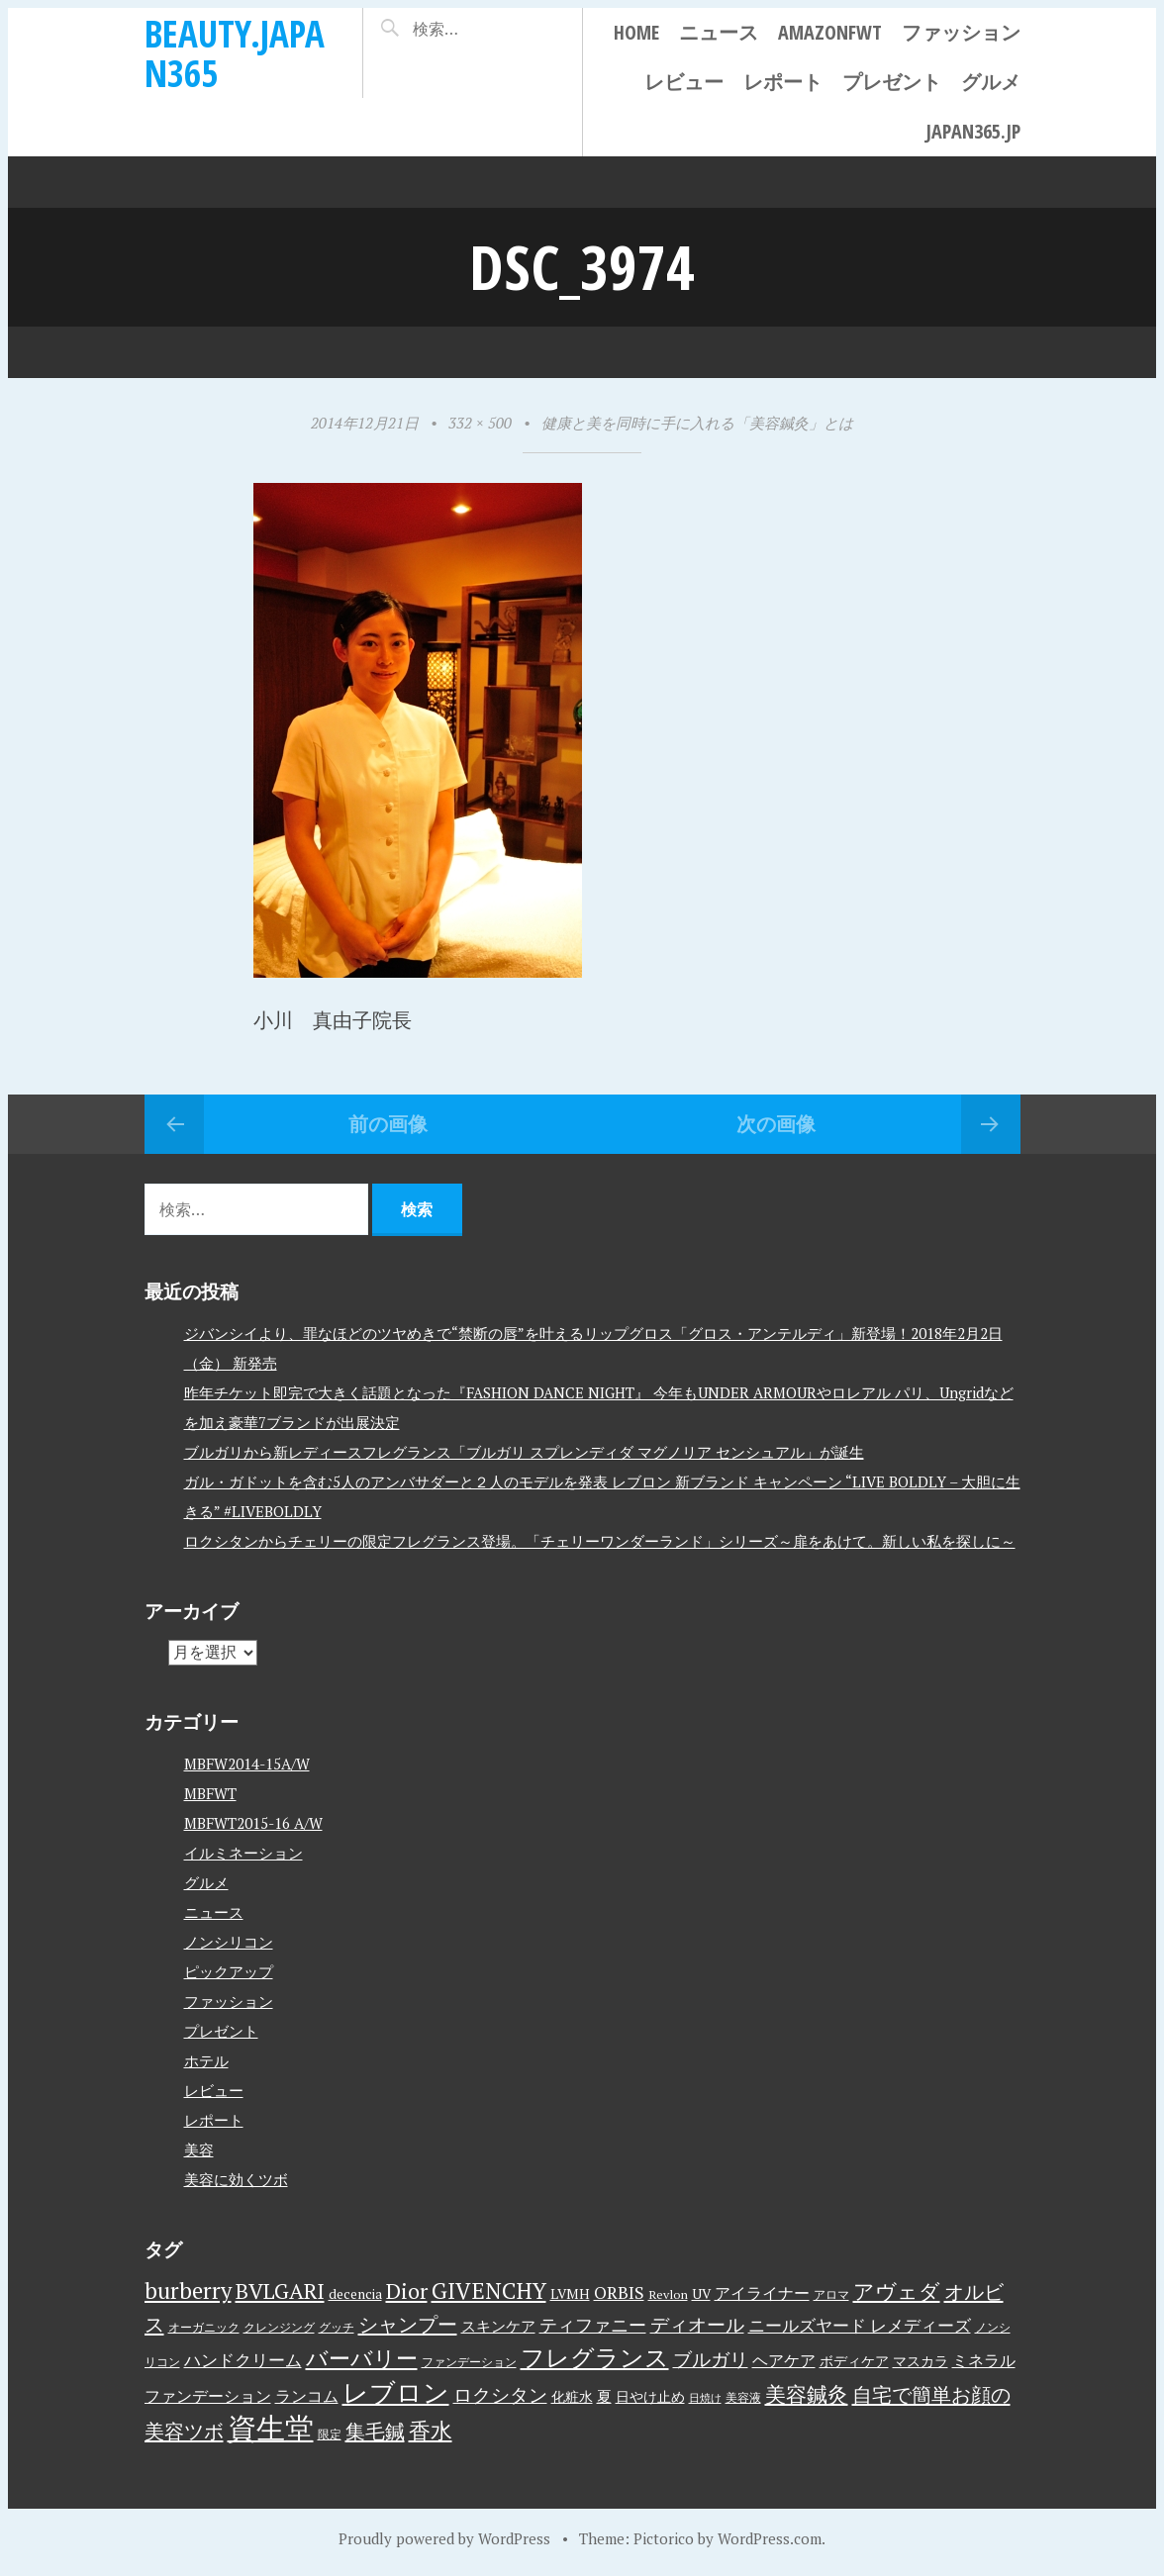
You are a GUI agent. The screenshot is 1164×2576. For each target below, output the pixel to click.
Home (636, 32)
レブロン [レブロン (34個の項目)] (395, 2392)
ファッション (961, 32)
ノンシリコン (228, 1941)
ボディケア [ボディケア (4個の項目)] (854, 2361)
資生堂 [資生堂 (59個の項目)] (271, 2427)
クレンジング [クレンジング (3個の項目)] (279, 2327)
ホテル (206, 2059)
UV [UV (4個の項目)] (701, 2294)
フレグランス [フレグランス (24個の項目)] (595, 2357)
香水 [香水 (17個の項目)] (430, 2430)
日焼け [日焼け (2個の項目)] (705, 2398)
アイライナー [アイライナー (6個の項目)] (762, 2293)
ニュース (718, 32)
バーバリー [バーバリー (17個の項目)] (362, 2357)
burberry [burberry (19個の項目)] (188, 2290)
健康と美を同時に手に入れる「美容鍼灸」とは (697, 422)
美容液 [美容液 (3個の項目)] (743, 2397)
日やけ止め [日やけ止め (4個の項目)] (650, 2397)
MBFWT (210, 1792)
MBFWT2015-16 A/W (253, 1822)
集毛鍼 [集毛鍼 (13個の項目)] (375, 2431)
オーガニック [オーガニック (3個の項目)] (204, 2327)
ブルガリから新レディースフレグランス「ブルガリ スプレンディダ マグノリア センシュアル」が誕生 (524, 1451)
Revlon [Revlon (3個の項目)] (668, 2294)
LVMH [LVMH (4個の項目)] (570, 2294)
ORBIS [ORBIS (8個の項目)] (619, 2292)
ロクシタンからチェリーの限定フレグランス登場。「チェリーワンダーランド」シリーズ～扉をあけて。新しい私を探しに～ (600, 1540)
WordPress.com (770, 2538)
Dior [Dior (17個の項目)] (407, 2290)
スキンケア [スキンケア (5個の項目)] (498, 2326)
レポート (783, 81)
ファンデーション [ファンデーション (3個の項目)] (469, 2361)
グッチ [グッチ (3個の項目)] (336, 2327)
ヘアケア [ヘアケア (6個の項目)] (784, 2360)
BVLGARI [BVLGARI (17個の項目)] (280, 2290)
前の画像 (388, 1123)
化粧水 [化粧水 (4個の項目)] (572, 2397)
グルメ (990, 81)
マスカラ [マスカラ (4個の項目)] (920, 2361)
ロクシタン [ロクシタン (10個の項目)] (500, 2395)
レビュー (684, 81)
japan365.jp (972, 131)
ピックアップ (228, 1970)
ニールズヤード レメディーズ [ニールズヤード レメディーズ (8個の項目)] (859, 2325)
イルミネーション (243, 1851)
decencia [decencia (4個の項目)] (355, 2294)
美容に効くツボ (236, 2178)
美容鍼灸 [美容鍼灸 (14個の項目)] (806, 2394)
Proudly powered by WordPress (444, 2538)
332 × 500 (480, 422)
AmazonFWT (830, 32)
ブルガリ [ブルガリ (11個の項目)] (710, 2359)
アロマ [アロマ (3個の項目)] (831, 2294)
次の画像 (776, 1123)
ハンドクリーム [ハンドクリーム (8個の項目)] (243, 2359)
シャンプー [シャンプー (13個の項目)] (407, 2324)
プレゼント (891, 81)
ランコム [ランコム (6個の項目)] (307, 2396)
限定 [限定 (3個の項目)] (329, 2434)
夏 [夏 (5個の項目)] (604, 2396)
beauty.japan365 (235, 53)
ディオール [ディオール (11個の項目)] (697, 2324)
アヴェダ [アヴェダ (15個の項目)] (896, 2291)
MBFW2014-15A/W (247, 1762)
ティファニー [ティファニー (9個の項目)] (592, 2325)
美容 (199, 2148)
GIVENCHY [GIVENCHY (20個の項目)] (489, 2290)
